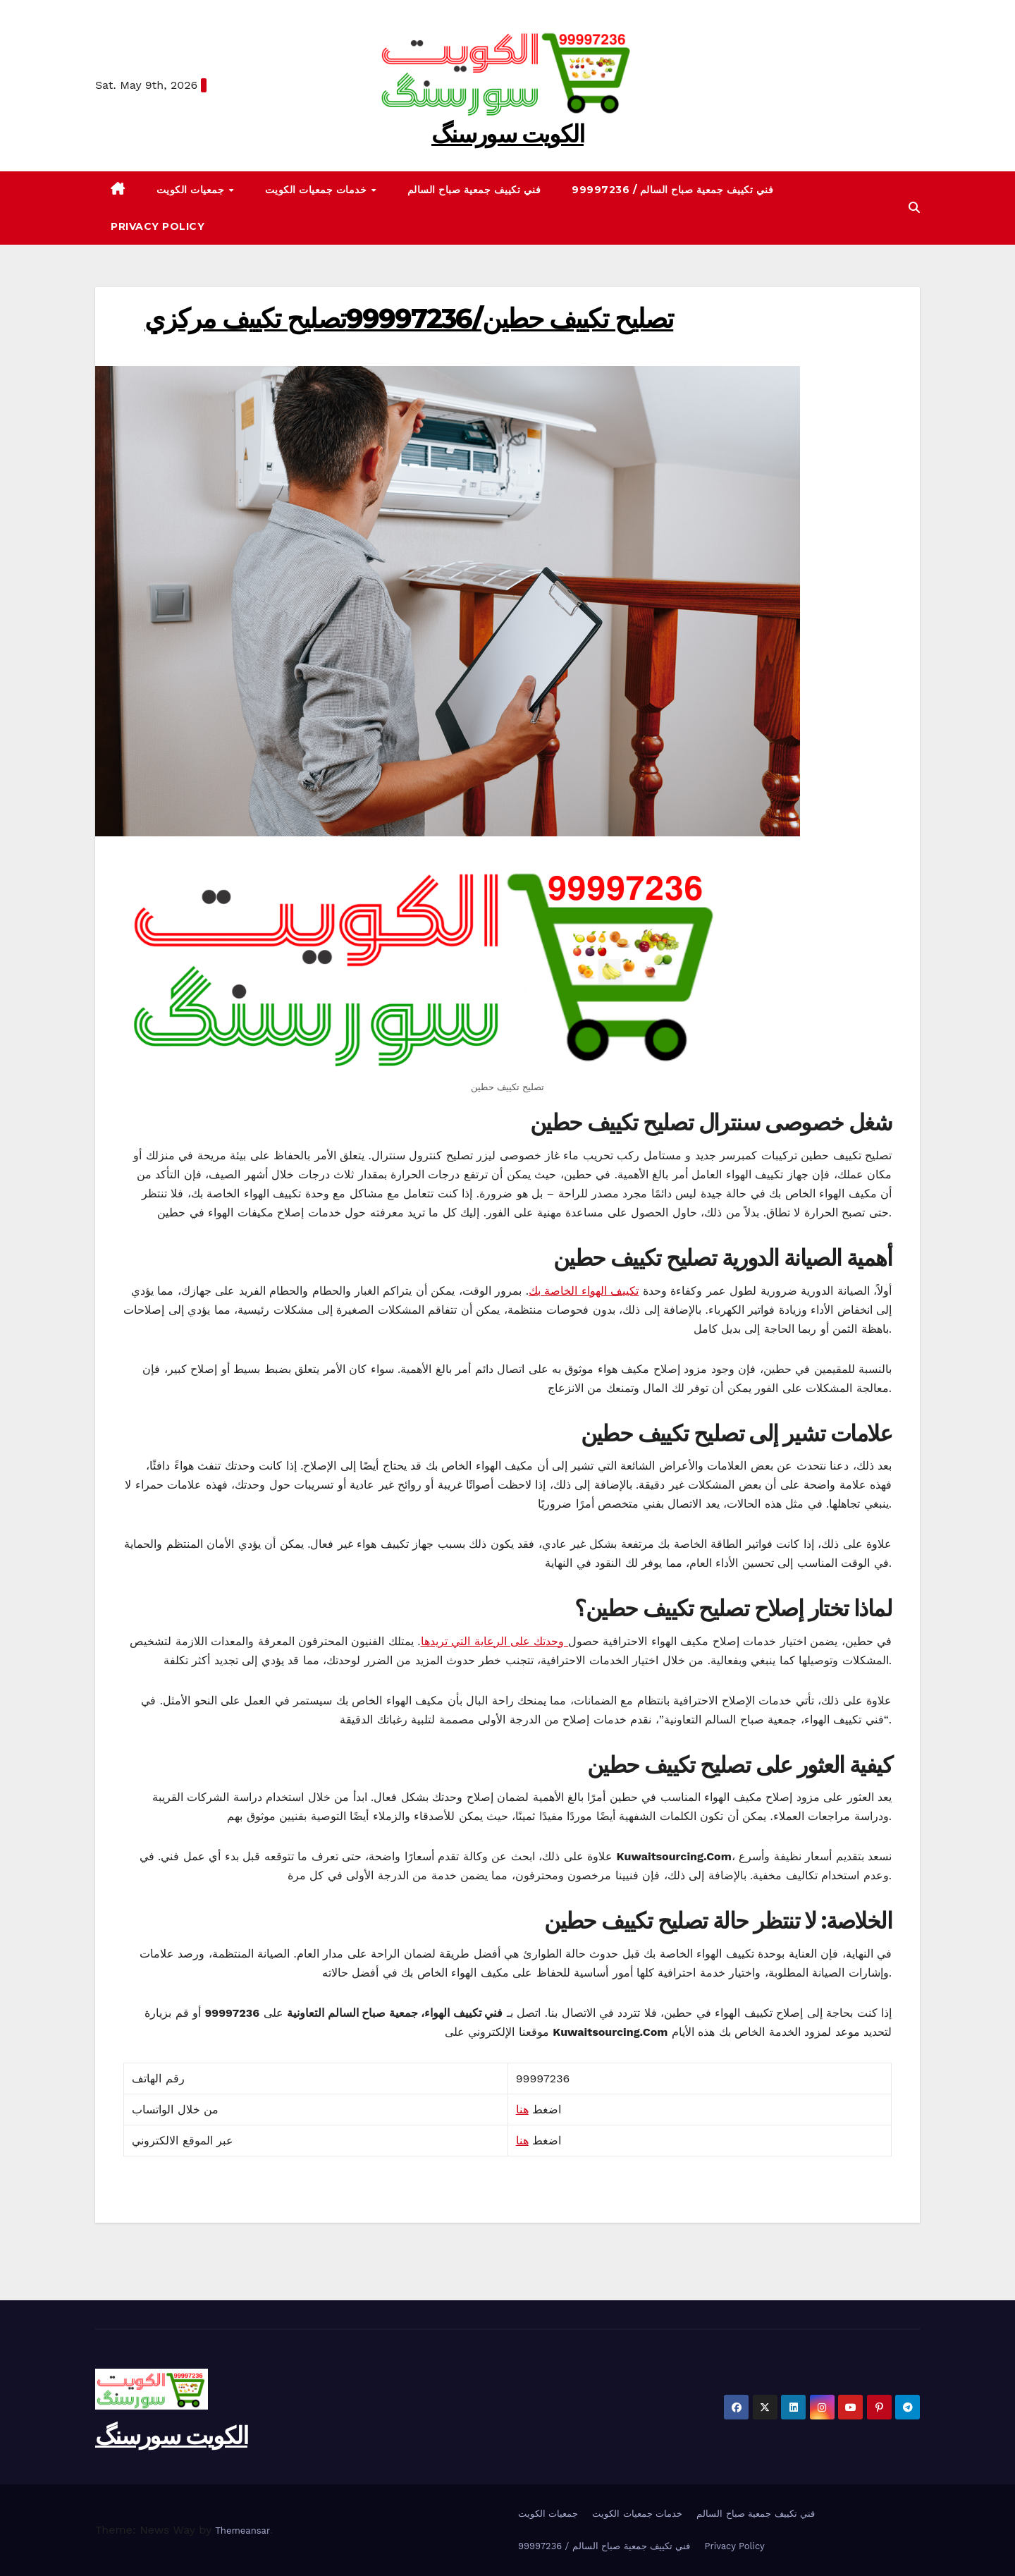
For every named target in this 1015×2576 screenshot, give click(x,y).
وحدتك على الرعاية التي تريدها (494, 1641)
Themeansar (242, 2530)
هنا (522, 2109)
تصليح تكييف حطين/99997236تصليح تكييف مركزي (408, 318)
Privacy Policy (157, 226)
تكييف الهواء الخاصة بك (584, 1291)
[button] (914, 207)
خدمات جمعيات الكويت (317, 189)
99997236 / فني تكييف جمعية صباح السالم (672, 189)
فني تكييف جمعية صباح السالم (474, 189)
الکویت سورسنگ (507, 134)
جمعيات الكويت (192, 189)
